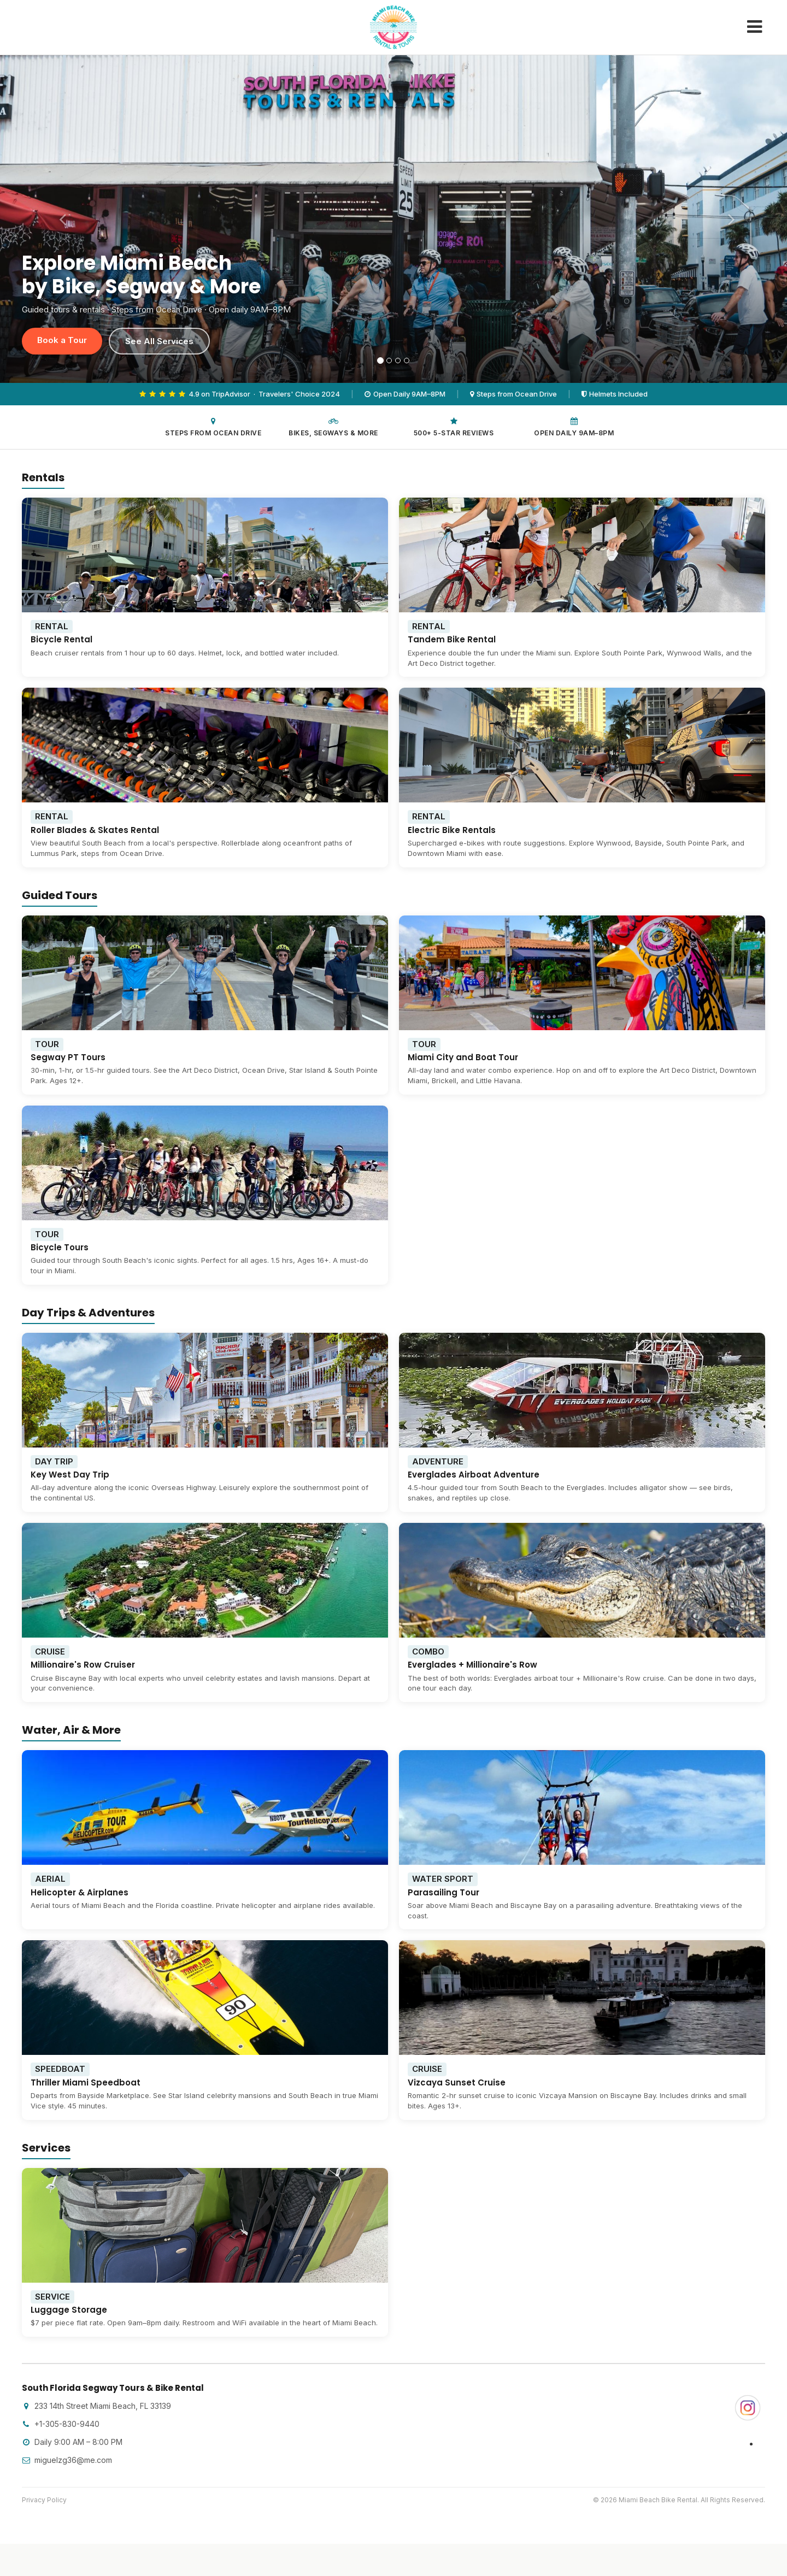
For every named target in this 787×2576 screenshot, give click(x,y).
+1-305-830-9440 (60, 2424)
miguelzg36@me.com (67, 2460)
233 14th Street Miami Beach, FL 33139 (96, 2405)
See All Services (159, 341)
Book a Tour (62, 340)
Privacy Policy (44, 2500)
